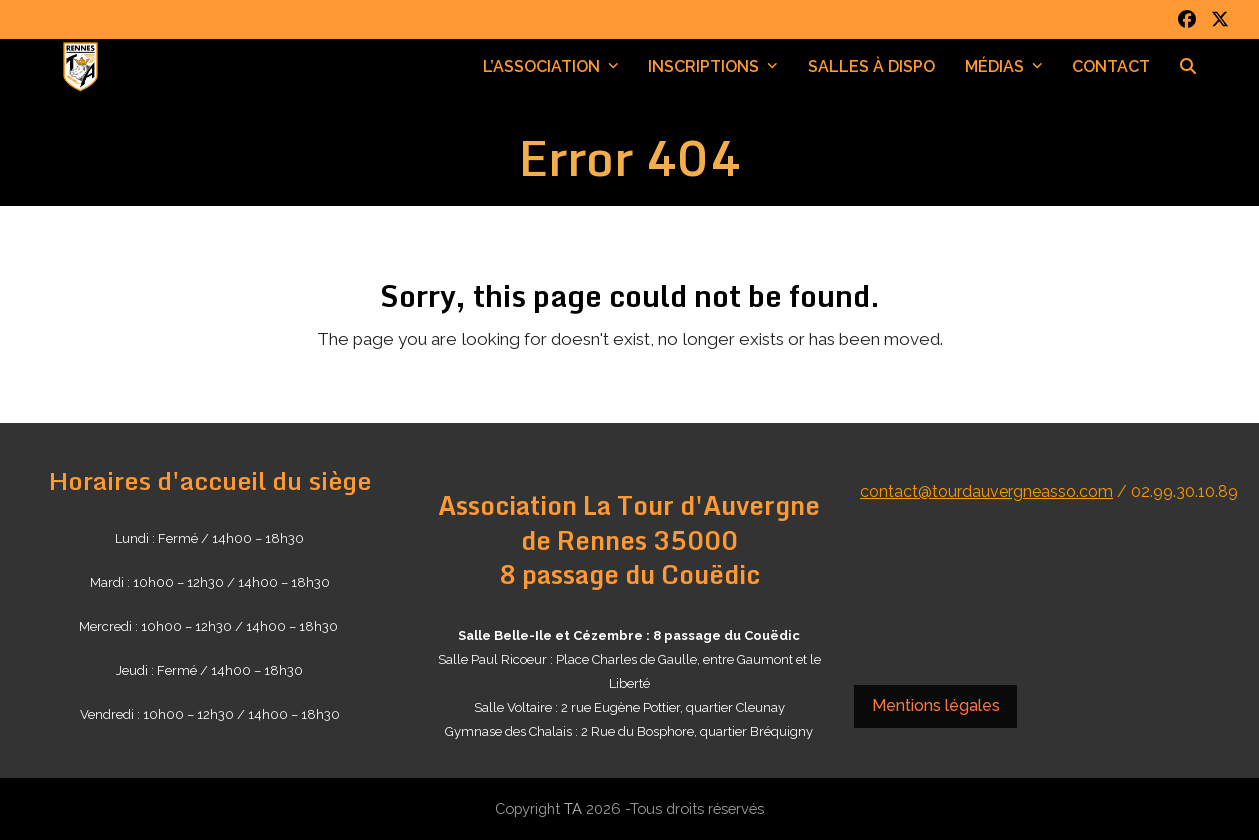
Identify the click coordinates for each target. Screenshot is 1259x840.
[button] (1188, 67)
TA (573, 808)
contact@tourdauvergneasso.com (986, 491)
